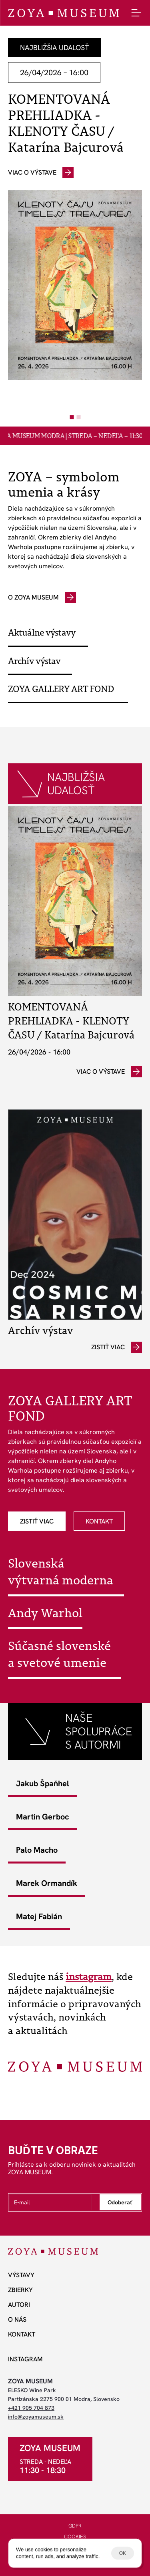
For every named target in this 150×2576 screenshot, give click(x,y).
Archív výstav (34, 660)
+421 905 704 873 (31, 2407)
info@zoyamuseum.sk (36, 2416)
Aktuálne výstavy (41, 632)
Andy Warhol (45, 1612)
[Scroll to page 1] (70, 417)
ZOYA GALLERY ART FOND (61, 688)
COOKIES (75, 2536)
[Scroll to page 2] (79, 417)
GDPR (75, 2525)
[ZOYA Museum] (63, 13)
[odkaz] (41, 172)
